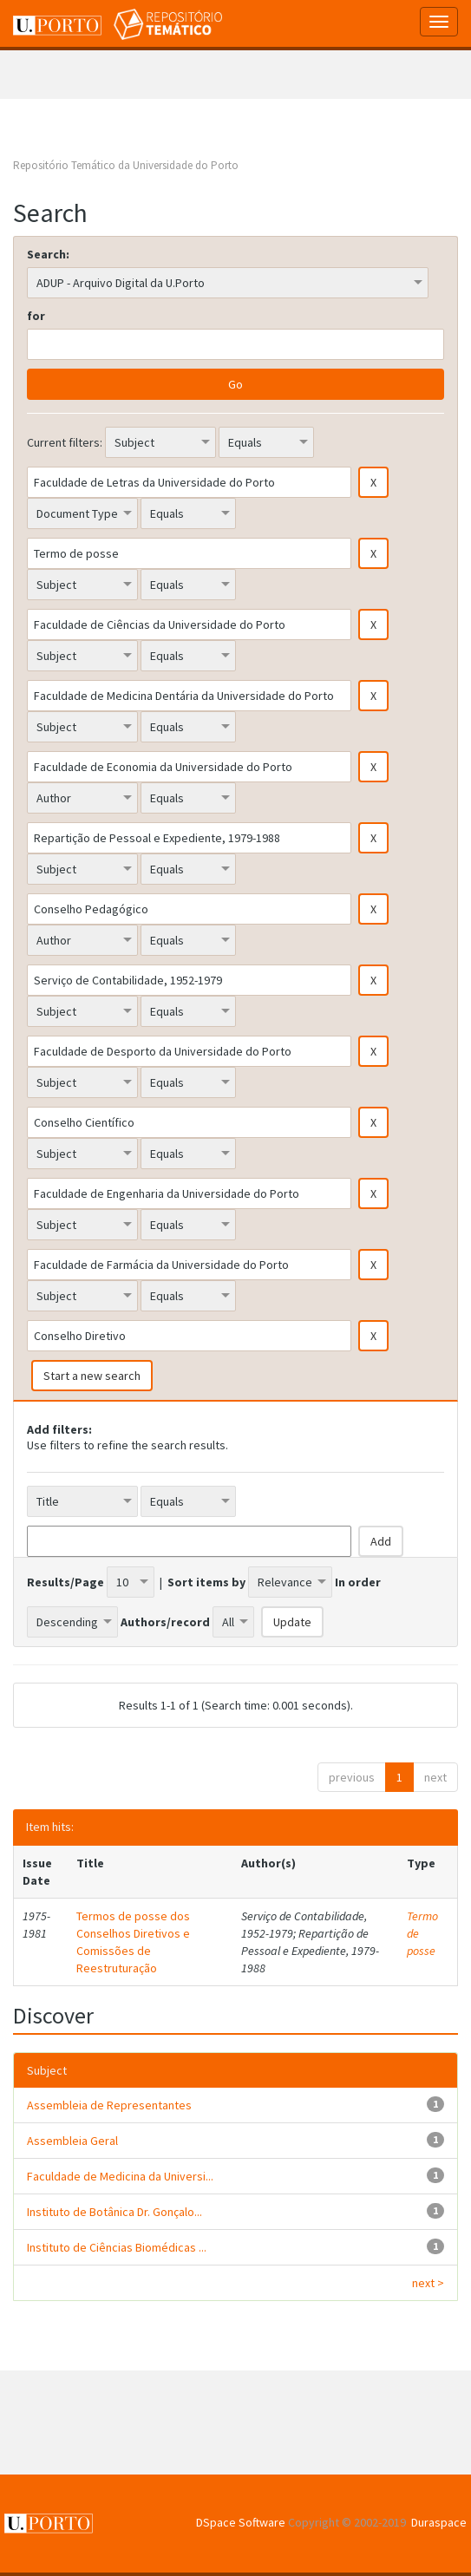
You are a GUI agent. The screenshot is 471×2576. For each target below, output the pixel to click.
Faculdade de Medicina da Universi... (120, 2176)
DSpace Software (240, 2522)
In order (358, 1582)
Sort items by (206, 1582)
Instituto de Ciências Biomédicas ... (116, 2247)
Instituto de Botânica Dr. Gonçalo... (114, 2212)
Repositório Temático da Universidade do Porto (126, 165)
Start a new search (92, 1375)
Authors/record (165, 1622)
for (36, 316)
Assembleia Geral (72, 2140)
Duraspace (439, 2522)
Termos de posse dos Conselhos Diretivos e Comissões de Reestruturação (133, 1942)
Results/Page (65, 1582)
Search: (48, 254)
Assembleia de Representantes (109, 2105)
